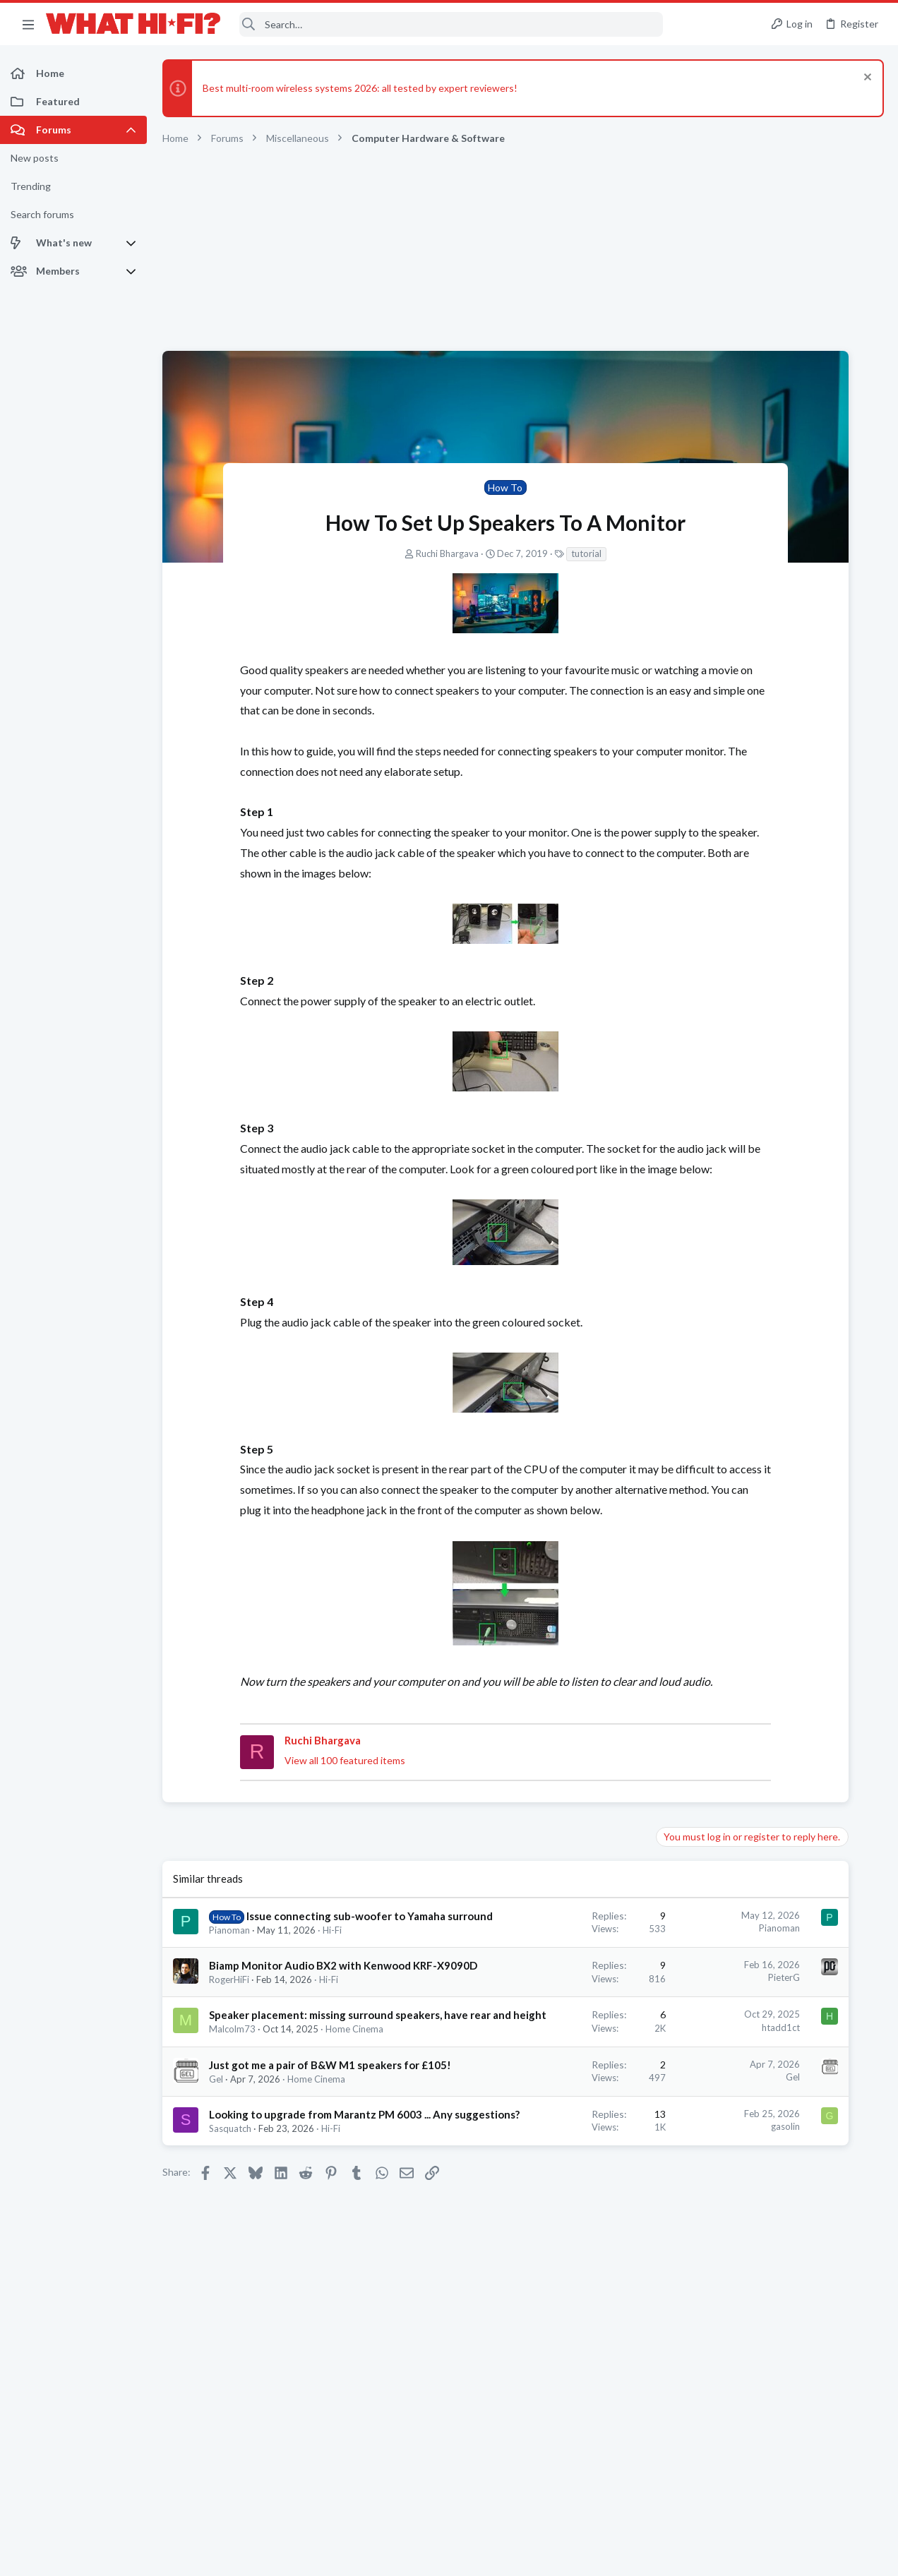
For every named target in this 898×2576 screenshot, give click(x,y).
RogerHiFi (229, 2070)
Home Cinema (316, 2226)
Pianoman (229, 2005)
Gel (216, 2226)
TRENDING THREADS (719, 781)
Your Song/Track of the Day (758, 1083)
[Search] (451, 24)
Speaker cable (728, 879)
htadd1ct (590, 2117)
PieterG (593, 2053)
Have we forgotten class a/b (760, 1245)
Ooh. (708, 946)
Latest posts (705, 1320)
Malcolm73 (232, 2149)
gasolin (594, 2274)
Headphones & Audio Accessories (767, 1595)
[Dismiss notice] (866, 78)
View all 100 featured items (284, 1822)
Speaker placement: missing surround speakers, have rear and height (290, 2120)
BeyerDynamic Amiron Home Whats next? (790, 1569)
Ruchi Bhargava (352, 553)
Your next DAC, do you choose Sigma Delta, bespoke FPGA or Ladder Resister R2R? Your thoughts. (786, 1163)
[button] (28, 24)
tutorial (491, 553)
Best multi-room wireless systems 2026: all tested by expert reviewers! (360, 88)
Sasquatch (230, 2290)
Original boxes (729, 811)
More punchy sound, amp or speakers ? (783, 1405)
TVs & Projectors (732, 1745)
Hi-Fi (332, 2005)
